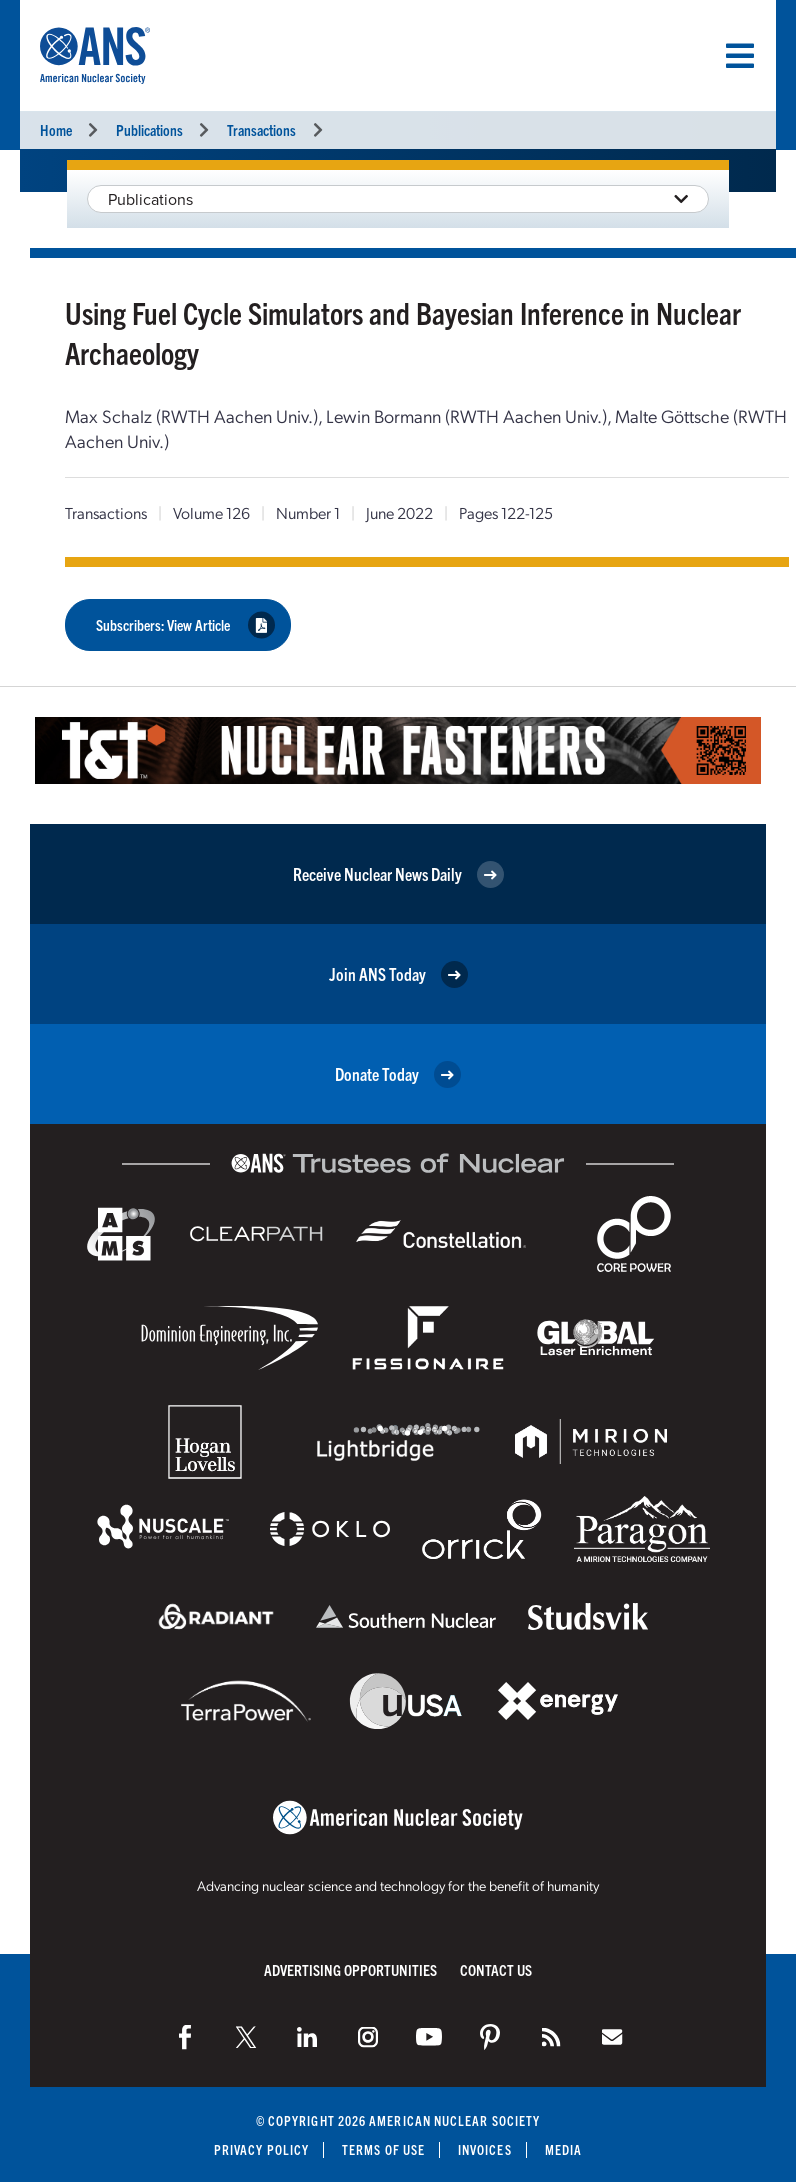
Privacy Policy (261, 2149)
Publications (149, 129)
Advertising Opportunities (350, 1969)
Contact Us (496, 1969)
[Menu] (740, 56)
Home (56, 129)
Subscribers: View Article (185, 624)
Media (563, 2149)
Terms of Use (383, 2149)
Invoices (485, 2149)
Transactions (261, 129)
